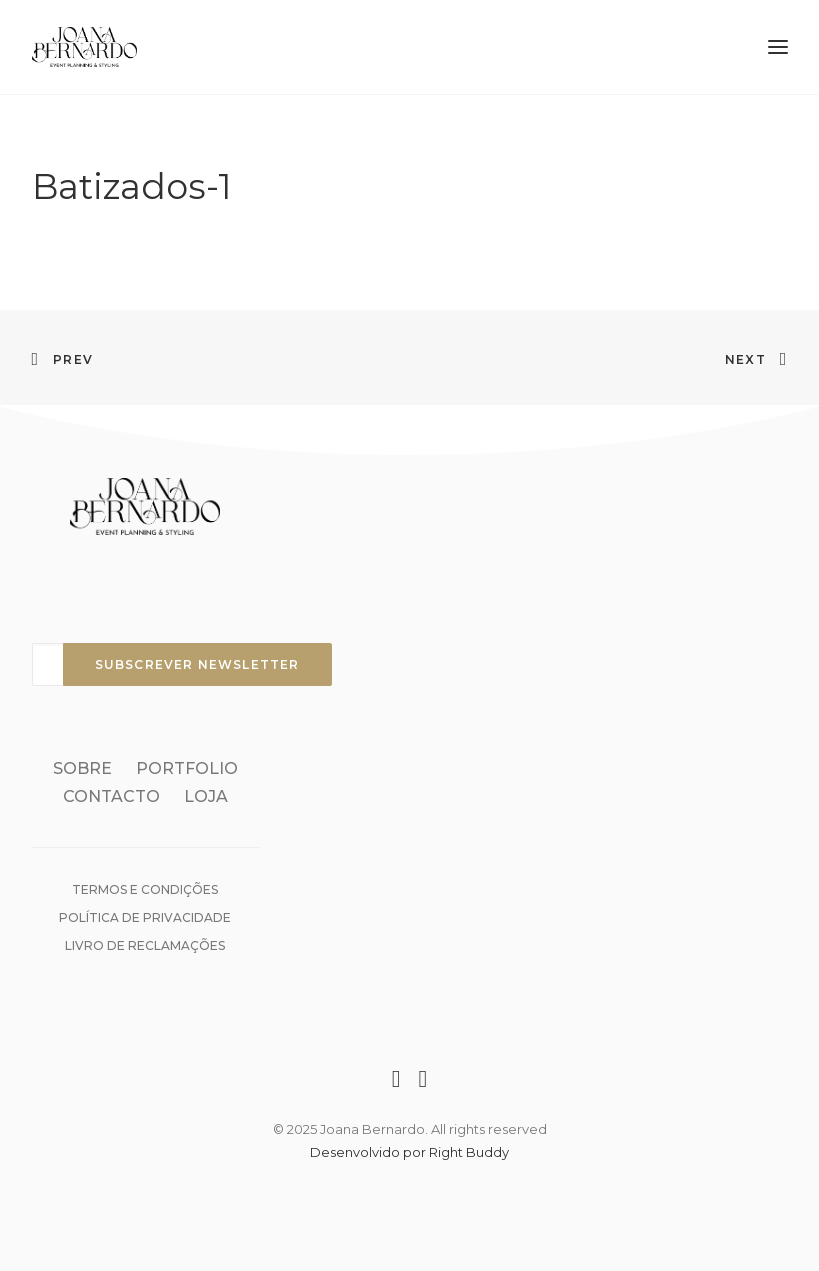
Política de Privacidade (145, 917)
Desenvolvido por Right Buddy (409, 1152)
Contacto (111, 796)
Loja (206, 796)
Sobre (82, 768)
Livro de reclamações (145, 945)
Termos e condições (145, 889)
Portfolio (187, 768)
